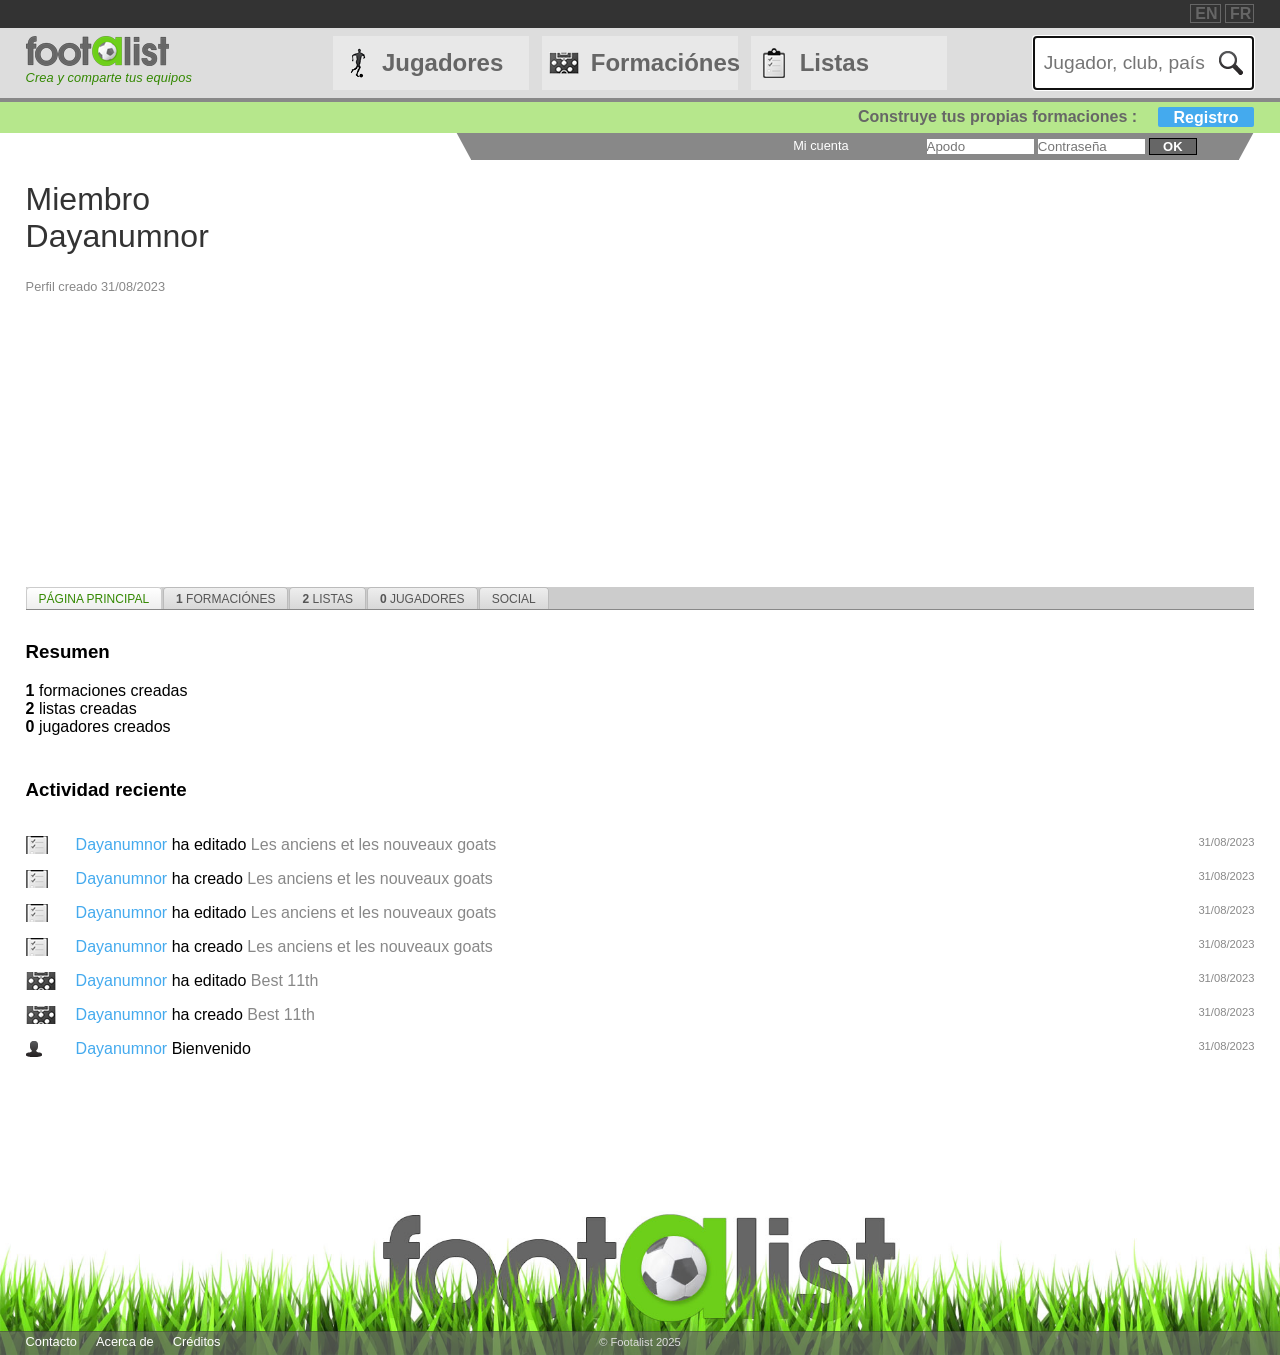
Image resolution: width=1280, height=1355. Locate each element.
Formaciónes (664, 62)
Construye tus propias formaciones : (1056, 116)
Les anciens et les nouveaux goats (374, 844)
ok (1172, 146)
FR (1240, 13)
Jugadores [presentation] (422, 599)
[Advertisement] (626, 435)
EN (1206, 13)
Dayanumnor (124, 844)
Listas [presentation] (327, 599)
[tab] (94, 598)
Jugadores (442, 62)
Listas (834, 62)
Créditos (197, 1341)
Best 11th (285, 980)
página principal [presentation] (94, 599)
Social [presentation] (514, 599)
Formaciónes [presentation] (225, 599)
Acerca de (125, 1341)
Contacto (51, 1341)
